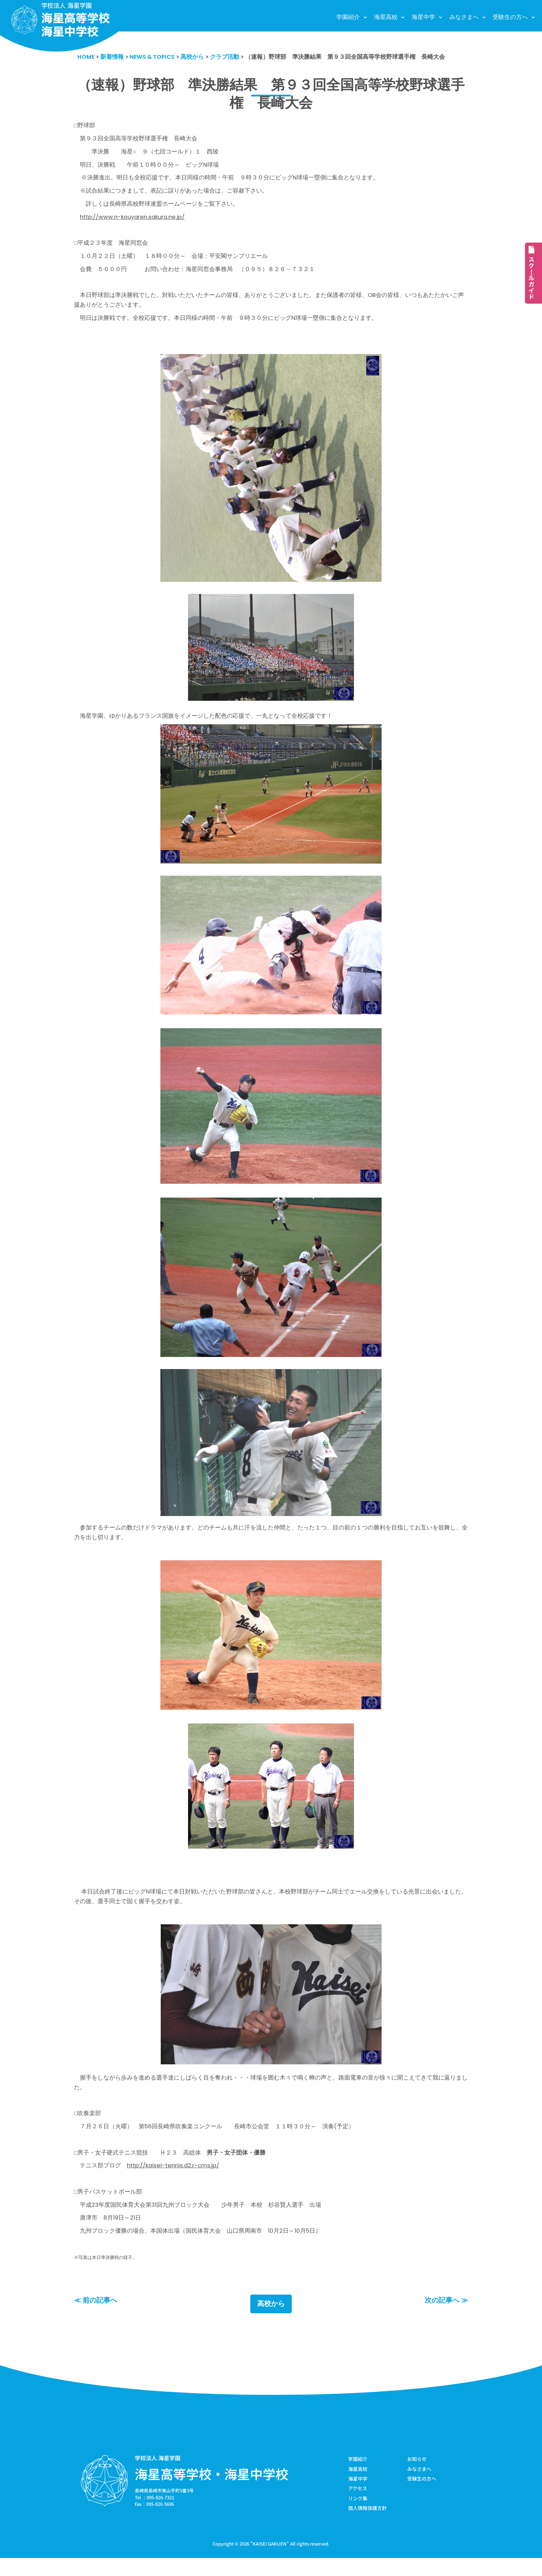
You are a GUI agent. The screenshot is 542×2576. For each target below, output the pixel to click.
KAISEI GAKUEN (270, 2561)
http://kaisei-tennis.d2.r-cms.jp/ (174, 2180)
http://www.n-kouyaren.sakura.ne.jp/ (134, 220)
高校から (271, 2321)
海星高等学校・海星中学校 (211, 2491)
